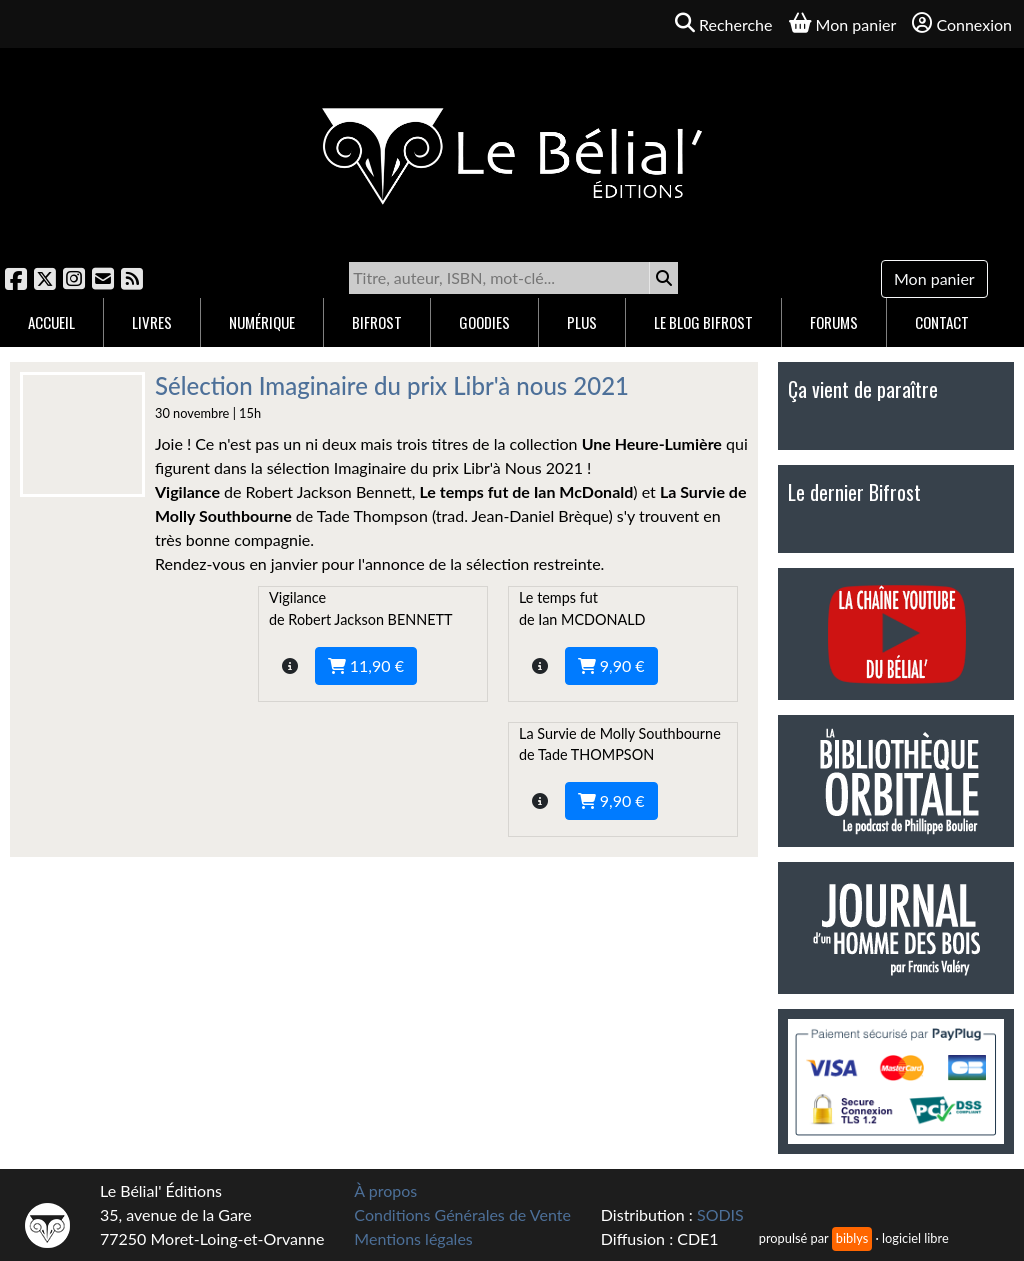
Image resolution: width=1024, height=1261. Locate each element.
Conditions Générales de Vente (462, 1214)
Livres (152, 322)
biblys (852, 1238)
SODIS (720, 1214)
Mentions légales (413, 1238)
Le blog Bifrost (703, 322)
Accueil (51, 322)
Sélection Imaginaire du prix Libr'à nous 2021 (392, 385)
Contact (942, 322)
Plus (582, 322)
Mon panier (934, 278)
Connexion (962, 23)
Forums (834, 322)
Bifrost (377, 322)
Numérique (262, 322)
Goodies (484, 322)
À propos (385, 1190)
